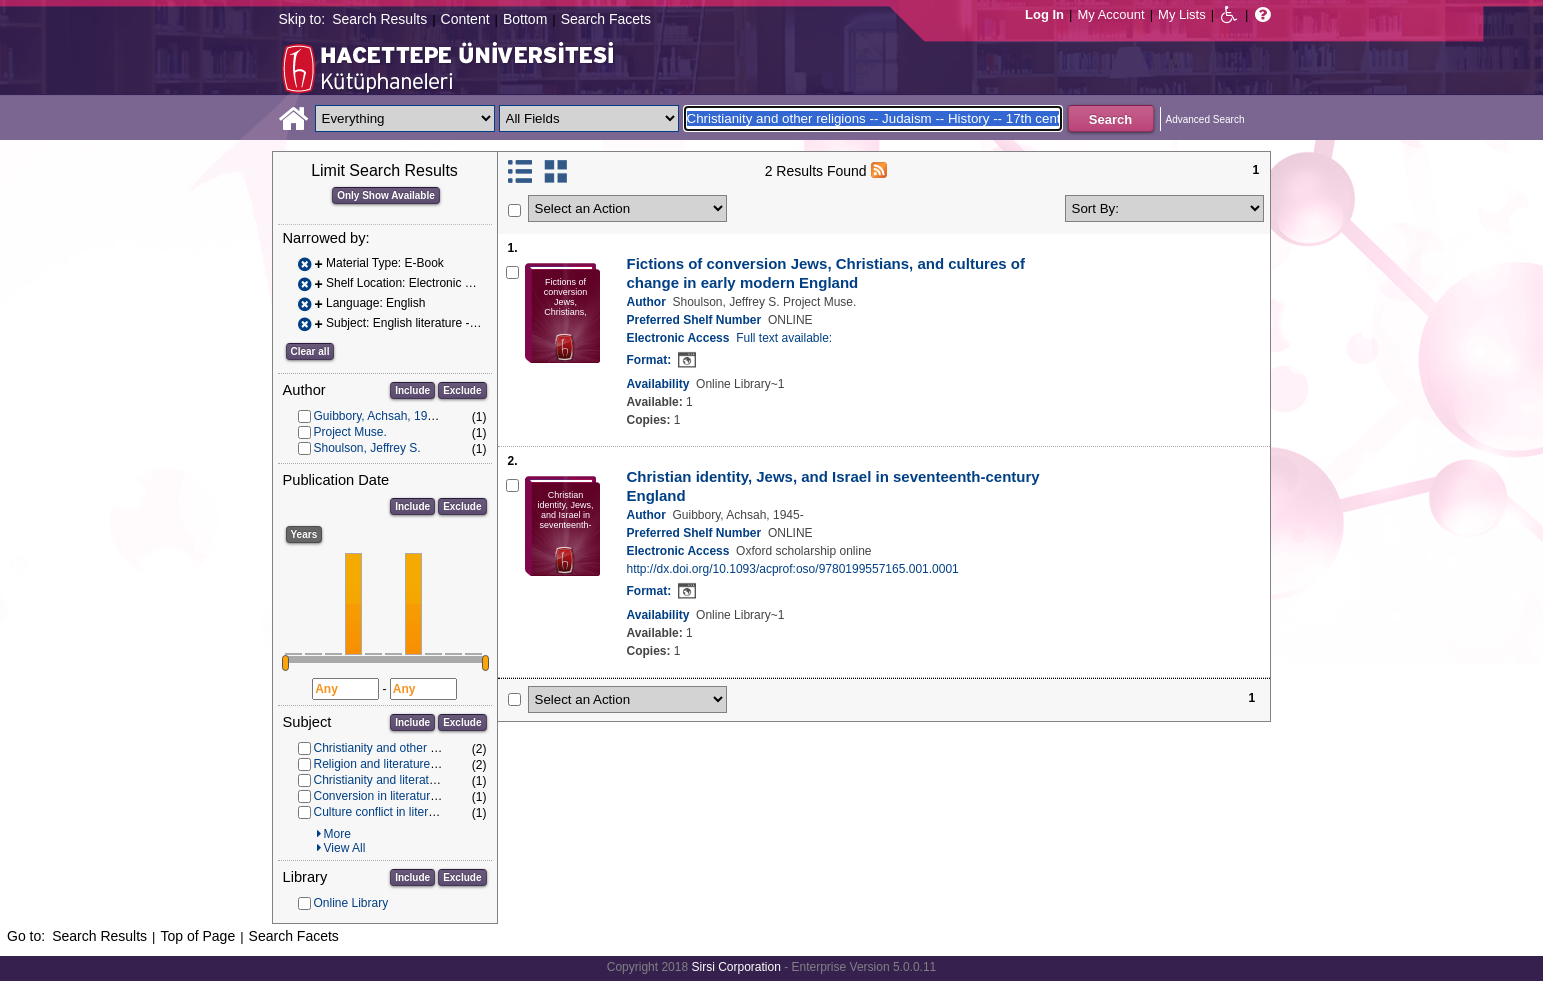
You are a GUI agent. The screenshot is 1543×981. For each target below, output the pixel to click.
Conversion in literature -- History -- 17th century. (443, 796)
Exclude (462, 390)
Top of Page (197, 936)
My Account (1110, 14)
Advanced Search (1205, 119)
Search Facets (606, 19)
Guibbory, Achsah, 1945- (379, 416)
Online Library (351, 903)
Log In (1044, 14)
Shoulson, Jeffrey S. (367, 448)
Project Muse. (350, 432)
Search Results (379, 19)
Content (465, 19)
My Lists (1182, 14)
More (337, 834)
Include (412, 390)
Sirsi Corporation (735, 967)
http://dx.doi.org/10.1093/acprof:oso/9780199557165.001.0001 (793, 569)
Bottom (525, 19)
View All (345, 848)
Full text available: (784, 338)
